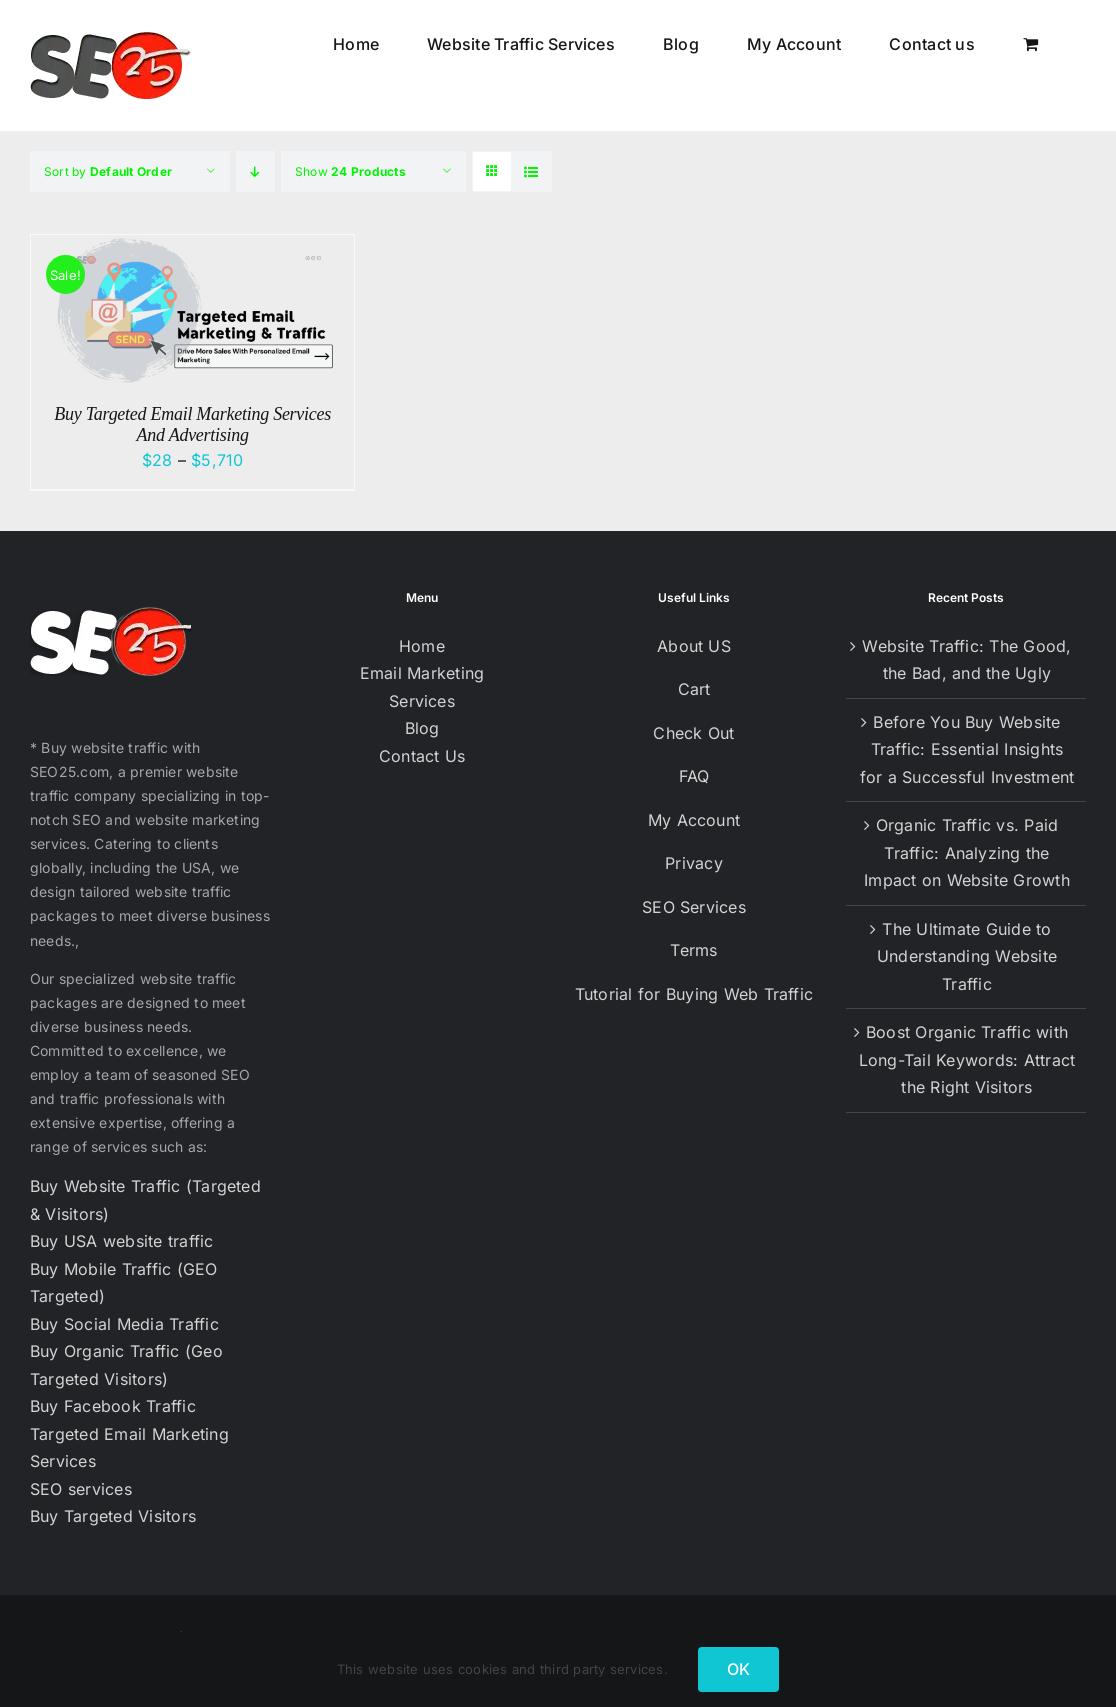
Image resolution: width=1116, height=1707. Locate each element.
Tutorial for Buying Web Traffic (694, 994)
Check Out (693, 733)
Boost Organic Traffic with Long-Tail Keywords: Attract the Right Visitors (967, 1059)
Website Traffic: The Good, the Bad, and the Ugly (966, 660)
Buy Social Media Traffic (124, 1324)
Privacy (694, 863)
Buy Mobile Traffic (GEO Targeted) (124, 1283)
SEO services (81, 1489)
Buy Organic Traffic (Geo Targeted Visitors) (126, 1365)
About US (694, 646)
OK (738, 1669)
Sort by (108, 171)
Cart (694, 689)
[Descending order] (255, 171)
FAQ (694, 776)
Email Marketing (422, 673)
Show (350, 171)
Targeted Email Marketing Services (129, 1448)
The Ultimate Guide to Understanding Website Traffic (967, 956)
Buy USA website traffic (122, 1241)
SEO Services (694, 907)
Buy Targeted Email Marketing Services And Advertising (192, 425)
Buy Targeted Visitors (113, 1516)
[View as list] (531, 171)
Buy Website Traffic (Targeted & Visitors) (145, 1200)
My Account (694, 820)
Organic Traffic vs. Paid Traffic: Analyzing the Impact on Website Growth (967, 852)
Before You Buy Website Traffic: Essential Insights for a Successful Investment (967, 749)
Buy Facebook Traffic (113, 1406)
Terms (693, 950)
